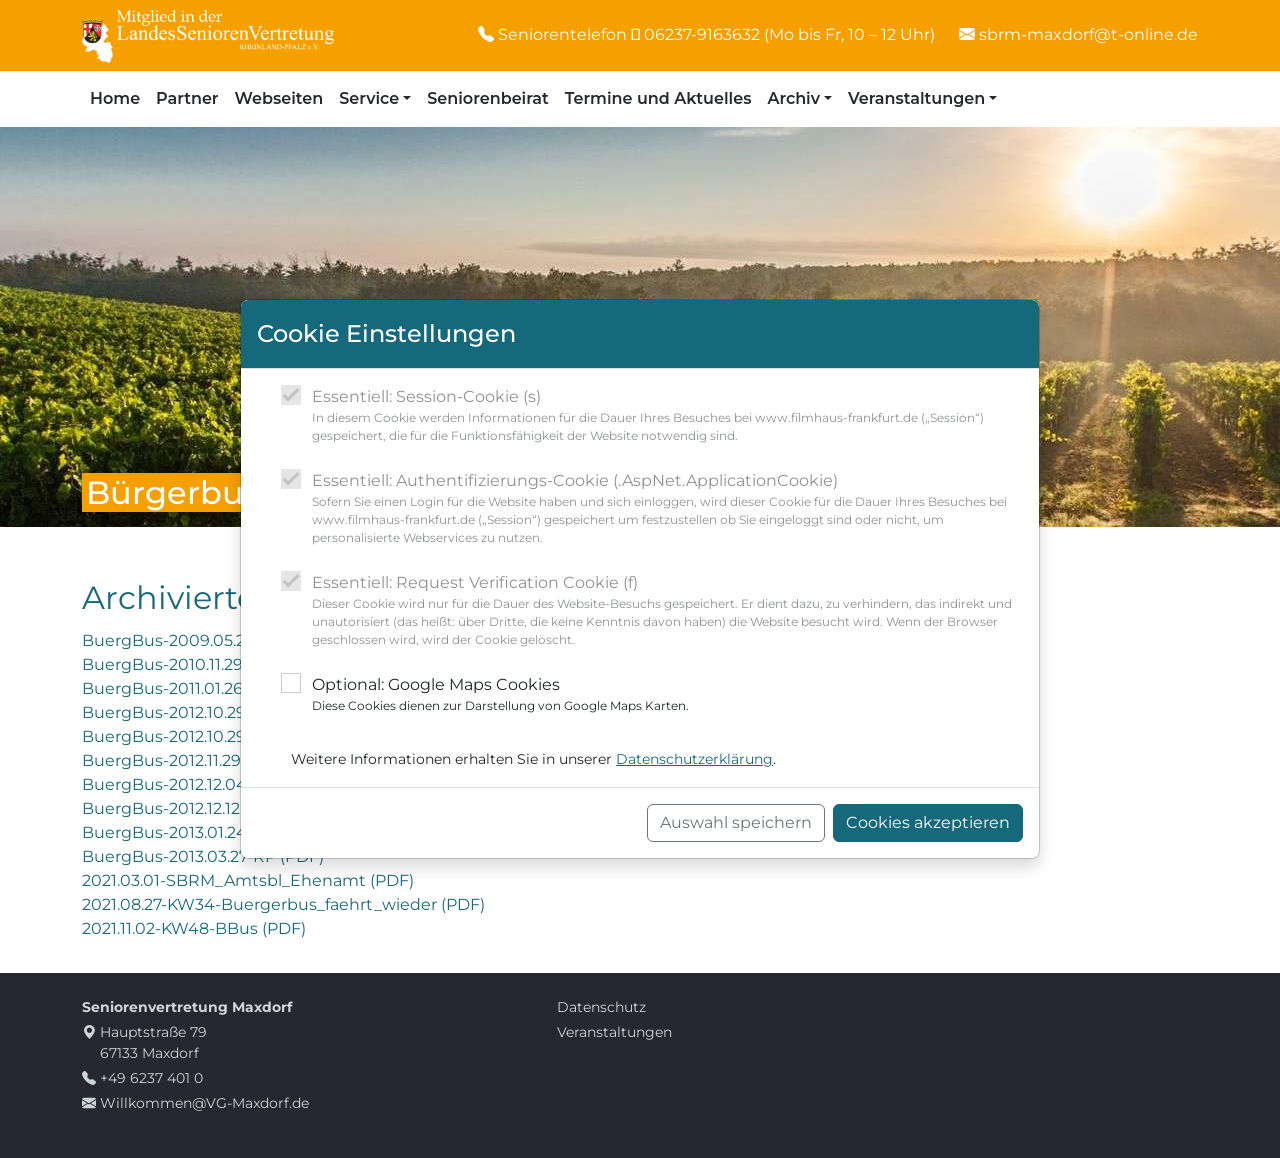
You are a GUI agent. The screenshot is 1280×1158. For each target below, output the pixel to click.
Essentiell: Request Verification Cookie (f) (667, 611)
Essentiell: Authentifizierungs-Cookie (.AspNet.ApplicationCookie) (667, 509)
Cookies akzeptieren (928, 822)
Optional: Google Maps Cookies (500, 695)
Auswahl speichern (736, 822)
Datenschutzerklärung (694, 759)
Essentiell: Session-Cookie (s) (667, 416)
